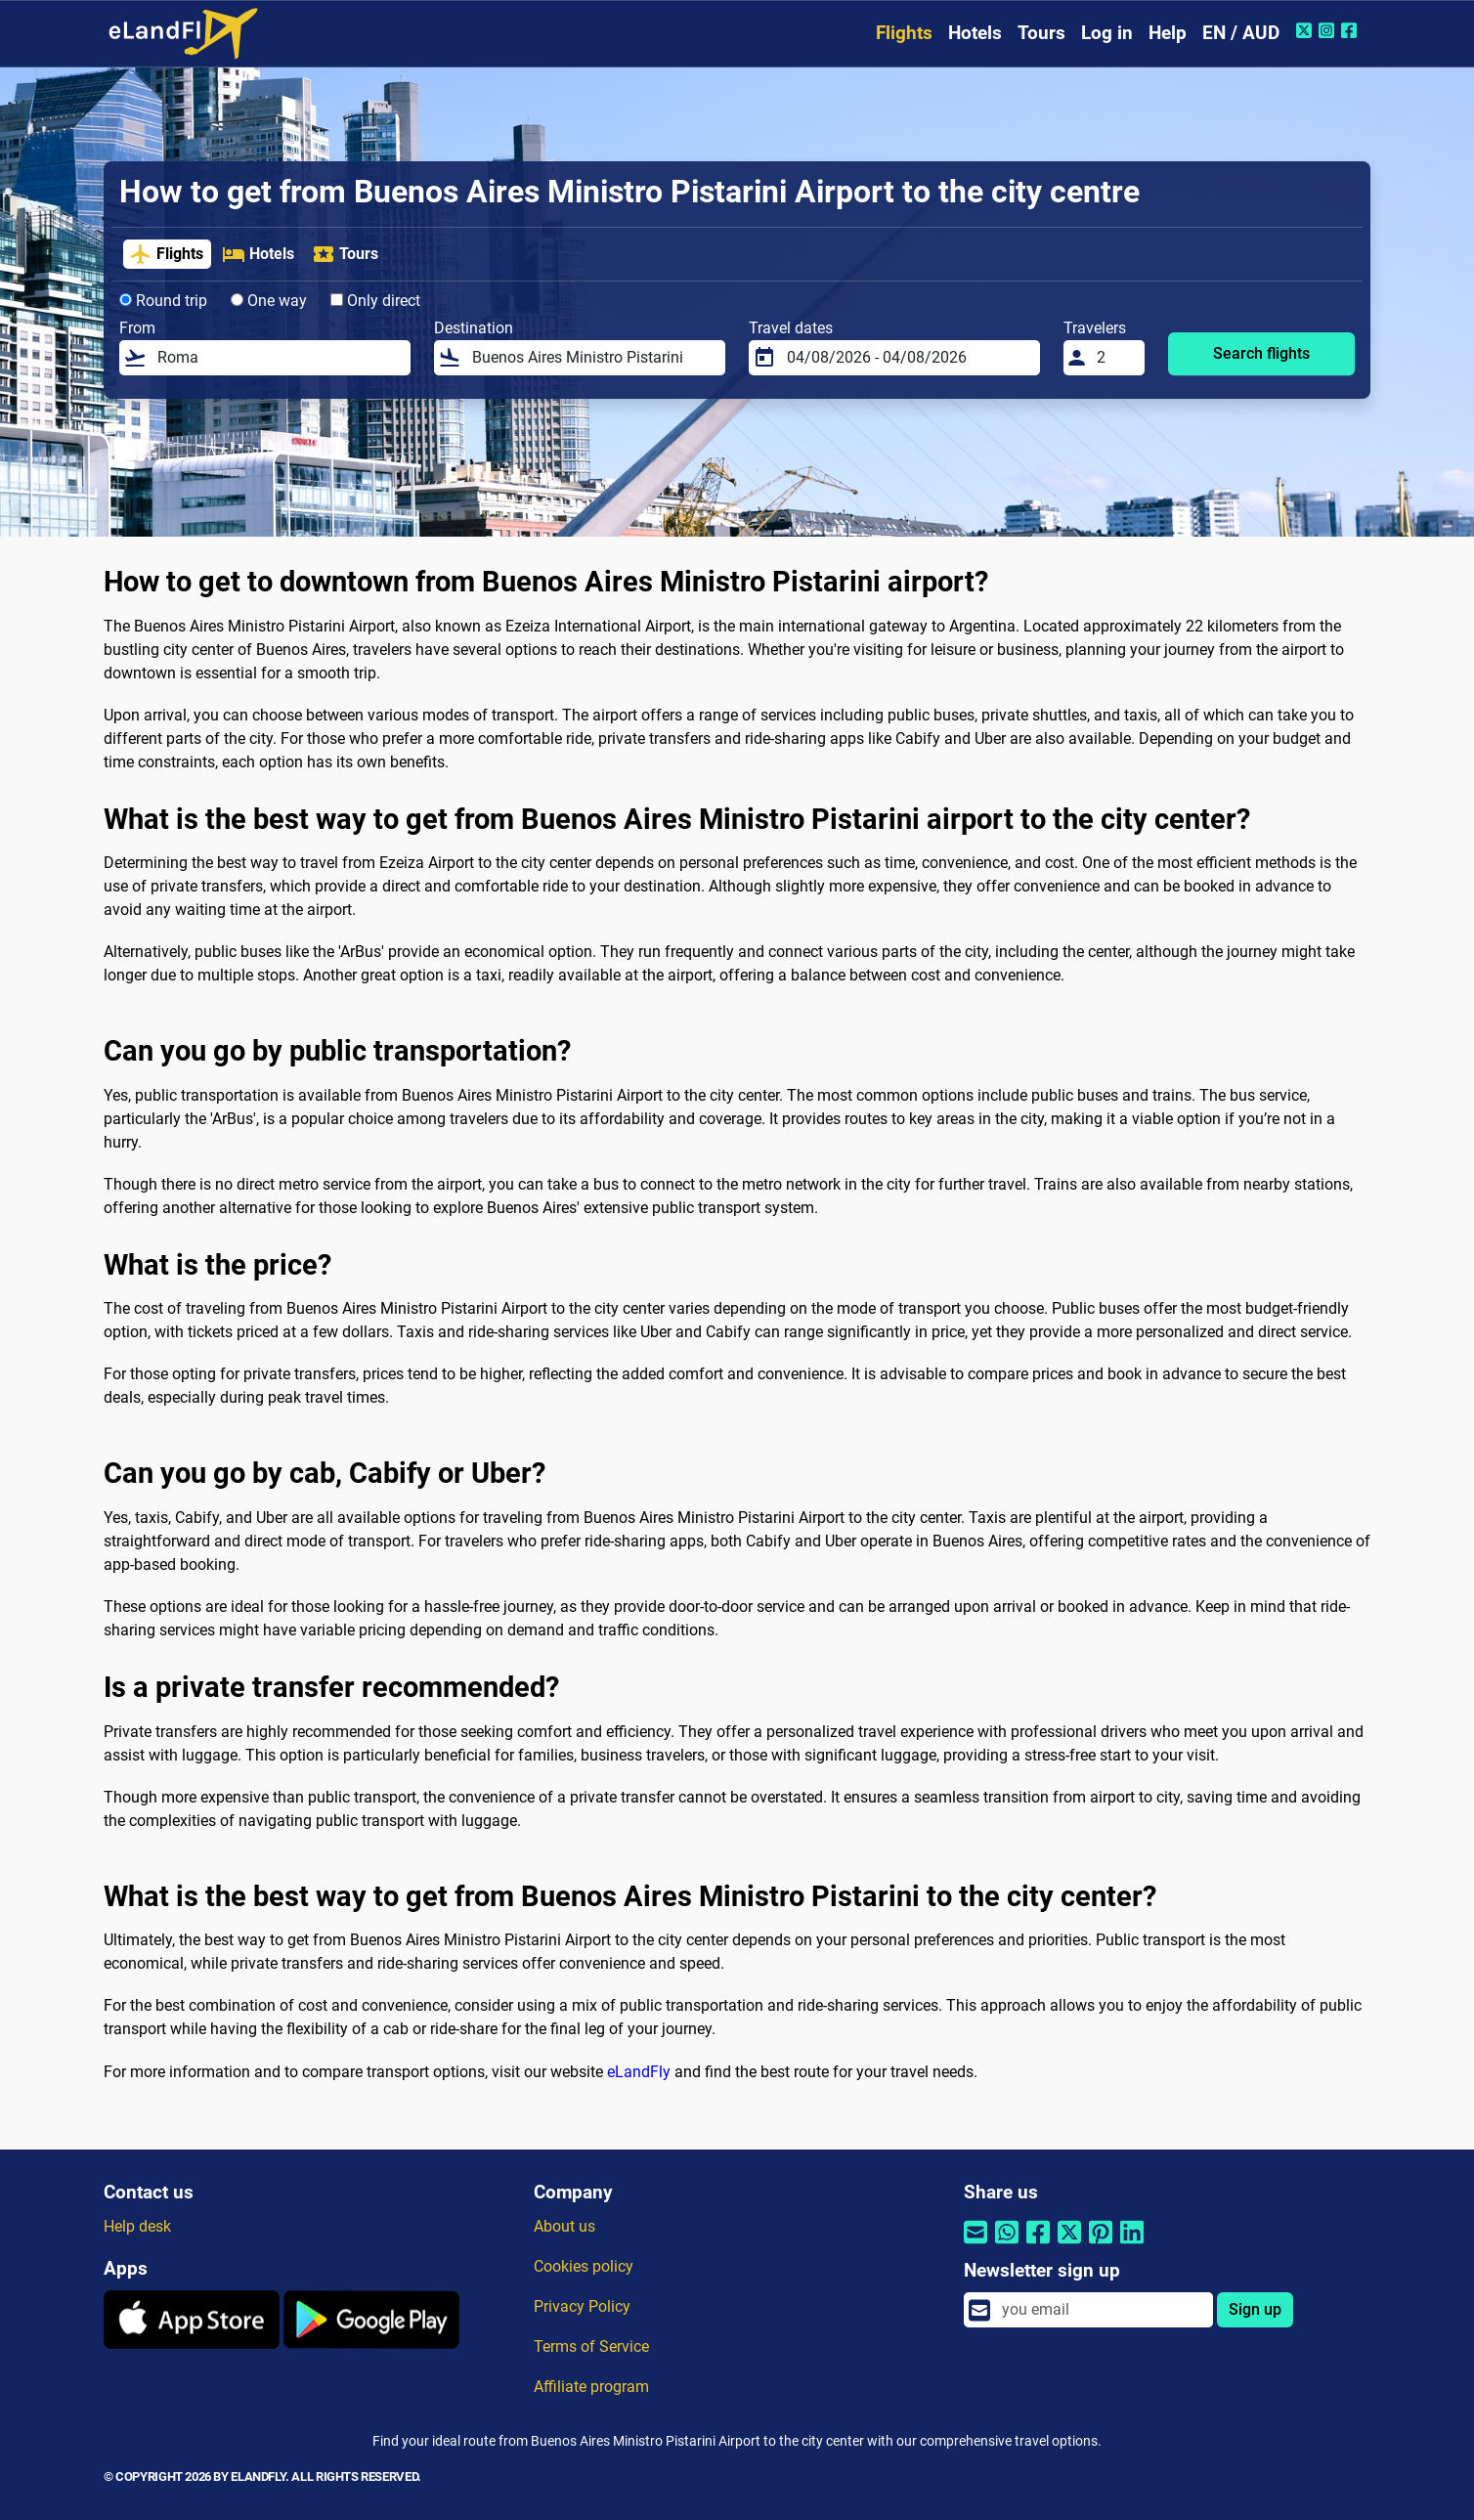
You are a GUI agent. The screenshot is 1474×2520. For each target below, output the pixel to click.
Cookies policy (583, 2266)
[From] (278, 357)
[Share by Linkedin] (1132, 2245)
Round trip (163, 300)
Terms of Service (591, 2346)
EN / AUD (1240, 33)
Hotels (975, 33)
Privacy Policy (582, 2306)
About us (564, 2226)
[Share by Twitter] (1069, 2245)
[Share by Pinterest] (1100, 2245)
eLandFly (639, 2072)
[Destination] (592, 357)
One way (269, 300)
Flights (904, 33)
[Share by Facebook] (1038, 2245)
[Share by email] (975, 2245)
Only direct (375, 300)
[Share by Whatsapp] (1007, 2245)
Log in (1107, 33)
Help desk (137, 2226)
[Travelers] (1115, 357)
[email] (1101, 2309)
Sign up (1255, 2309)
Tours (1041, 33)
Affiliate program (591, 2386)
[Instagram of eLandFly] (1329, 30)
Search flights (1261, 353)
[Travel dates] (907, 357)
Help (1168, 33)
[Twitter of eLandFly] (1306, 30)
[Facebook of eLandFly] (1351, 30)
